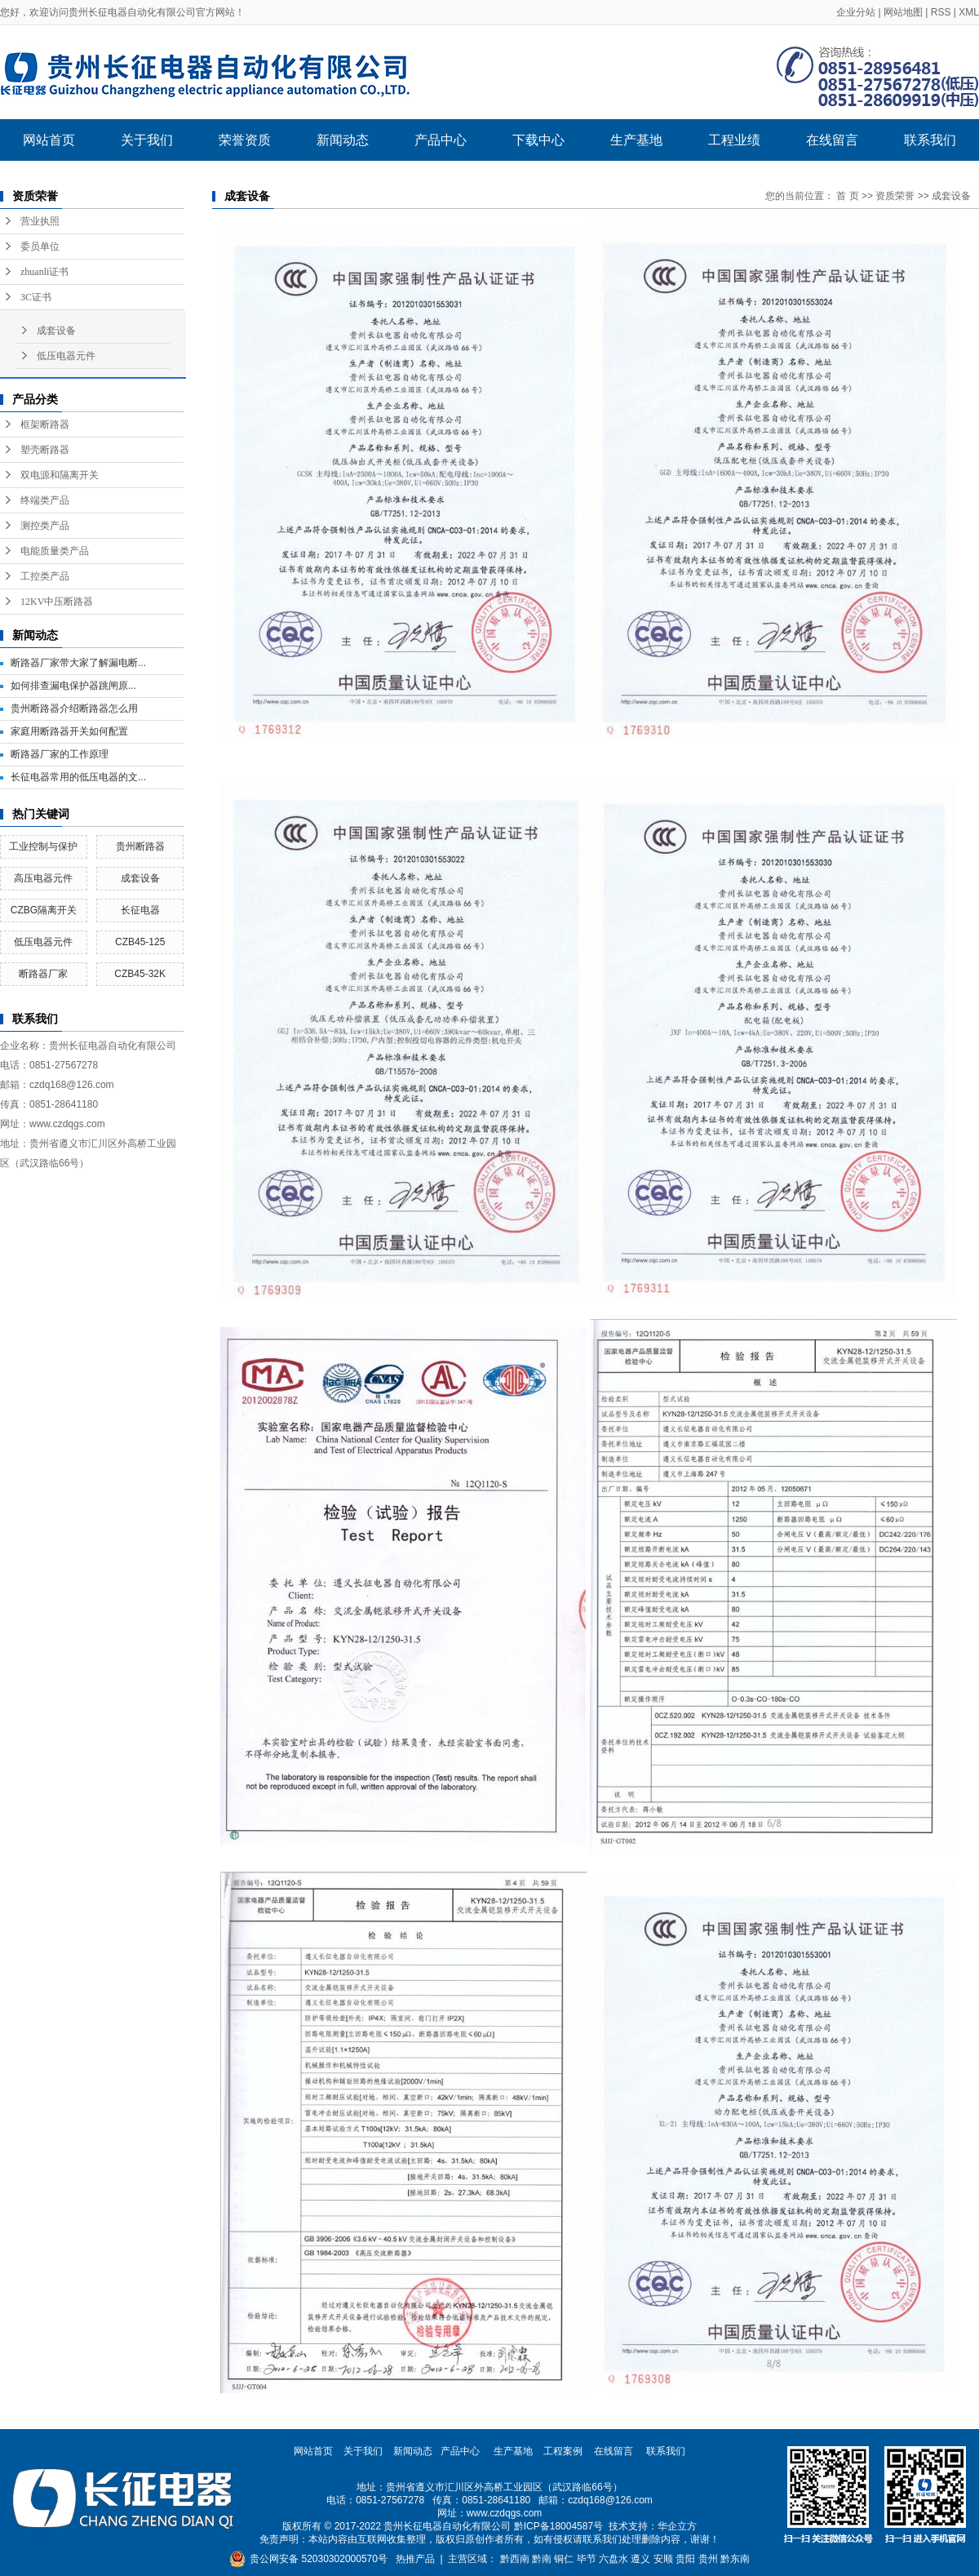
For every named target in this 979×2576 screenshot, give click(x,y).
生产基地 (636, 140)
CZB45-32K (140, 973)
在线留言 (832, 140)
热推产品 (415, 2559)
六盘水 (613, 2559)
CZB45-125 (140, 942)
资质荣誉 (895, 196)
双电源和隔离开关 (59, 475)
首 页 (847, 196)
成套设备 (56, 330)
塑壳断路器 (44, 449)
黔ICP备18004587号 (558, 2526)
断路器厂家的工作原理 (60, 754)
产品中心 (440, 140)
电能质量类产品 (54, 551)
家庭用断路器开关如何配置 (69, 731)
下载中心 (538, 140)
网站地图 (903, 12)
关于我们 (147, 140)
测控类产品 (44, 525)
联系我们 (930, 140)
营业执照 (40, 221)
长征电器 (140, 910)
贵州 (708, 2559)
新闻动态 (343, 140)
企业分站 (855, 12)
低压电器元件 (66, 356)
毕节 (586, 2559)
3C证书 (35, 297)
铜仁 (564, 2559)
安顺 (663, 2559)
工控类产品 (44, 576)
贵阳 (685, 2559)
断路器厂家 (43, 973)
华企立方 (677, 2526)
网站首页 (49, 140)
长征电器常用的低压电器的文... (78, 777)
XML (969, 12)
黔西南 (514, 2559)
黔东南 (735, 2559)
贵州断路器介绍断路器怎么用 (74, 708)
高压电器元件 (43, 878)
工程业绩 (734, 140)
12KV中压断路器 (56, 601)
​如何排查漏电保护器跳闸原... (73, 685)
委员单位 (40, 246)
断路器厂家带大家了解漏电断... (78, 662)
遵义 (640, 2559)
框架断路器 (44, 424)
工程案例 (563, 2451)
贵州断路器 (140, 846)
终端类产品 (44, 500)
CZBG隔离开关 (44, 910)
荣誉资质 (245, 140)
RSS (941, 12)
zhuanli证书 (44, 272)
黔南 (542, 2559)
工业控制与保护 (43, 846)
